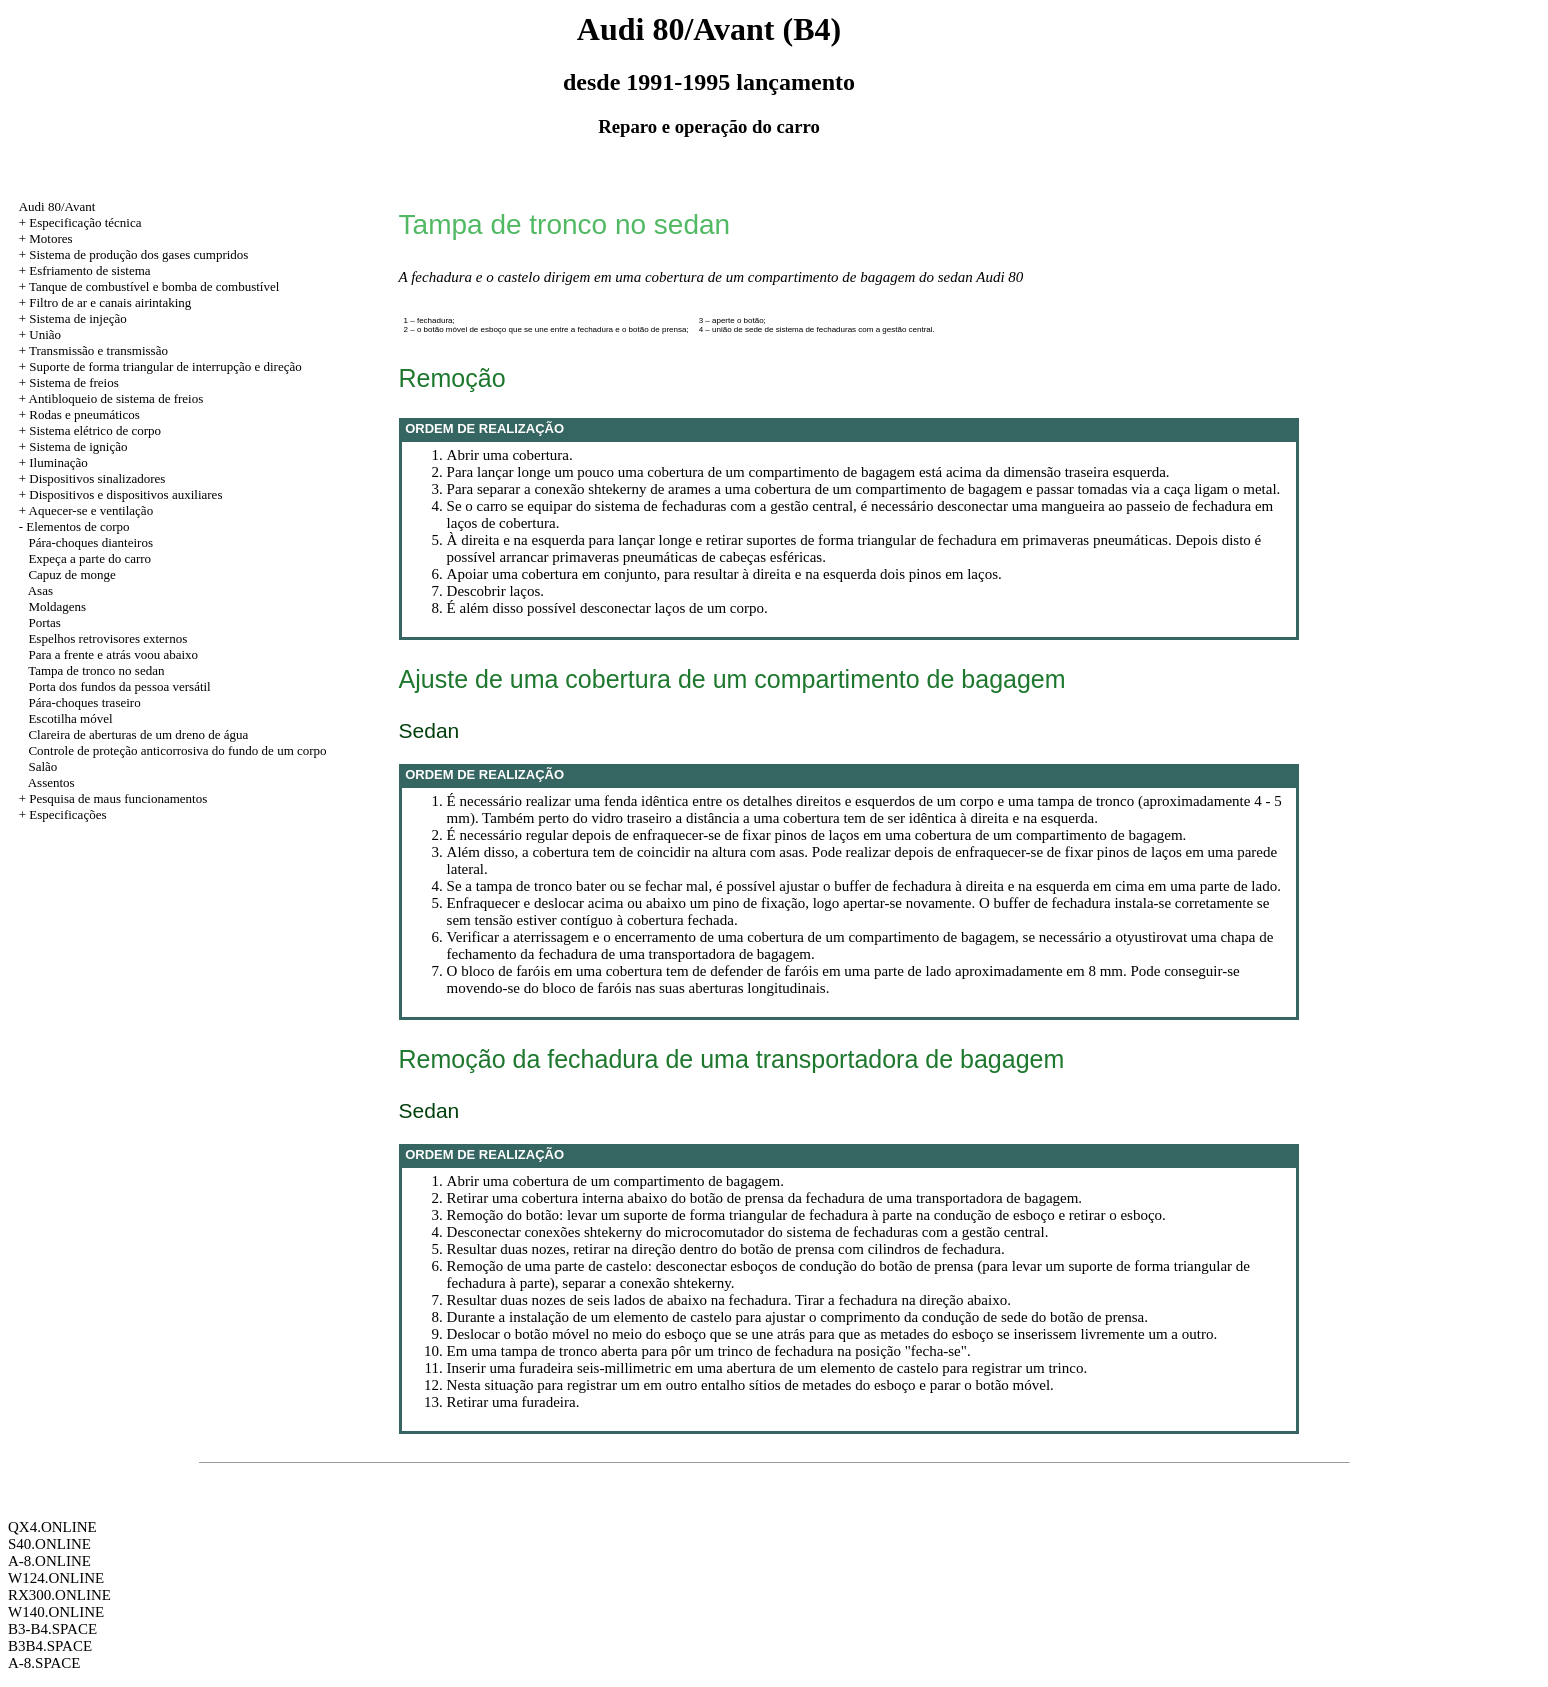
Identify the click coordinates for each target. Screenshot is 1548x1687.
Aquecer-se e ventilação (91, 510)
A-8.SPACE (44, 1663)
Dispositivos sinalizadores (97, 478)
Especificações (67, 814)
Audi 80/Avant (57, 206)
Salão (42, 766)
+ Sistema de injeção (73, 318)
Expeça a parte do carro (89, 558)
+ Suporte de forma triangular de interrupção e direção (160, 366)
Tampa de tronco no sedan (96, 670)
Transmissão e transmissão (98, 350)
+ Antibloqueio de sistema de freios (111, 398)
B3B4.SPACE (50, 1646)
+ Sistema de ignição (73, 446)
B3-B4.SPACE (52, 1629)
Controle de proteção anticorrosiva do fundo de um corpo (177, 750)
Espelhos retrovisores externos (107, 638)
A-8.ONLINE (49, 1561)
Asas (40, 590)
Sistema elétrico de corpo (95, 430)
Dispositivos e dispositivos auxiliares (125, 494)
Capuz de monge (71, 574)
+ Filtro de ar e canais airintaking (105, 302)
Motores (50, 238)
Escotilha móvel (70, 718)
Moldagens (57, 606)
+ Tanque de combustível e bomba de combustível (149, 286)
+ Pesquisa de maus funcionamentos (113, 798)
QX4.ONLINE (52, 1527)
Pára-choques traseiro (84, 702)
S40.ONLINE (49, 1544)
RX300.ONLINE (59, 1595)
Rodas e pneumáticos (84, 414)
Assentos (51, 782)
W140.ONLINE (56, 1612)
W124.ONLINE (56, 1578)
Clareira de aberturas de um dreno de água (138, 734)
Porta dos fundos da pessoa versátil (119, 686)
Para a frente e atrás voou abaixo (113, 654)
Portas (44, 622)
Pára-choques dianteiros (90, 542)
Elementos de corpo (77, 526)
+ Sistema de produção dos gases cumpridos (134, 254)
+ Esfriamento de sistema (85, 270)
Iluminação (58, 462)
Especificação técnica (85, 222)
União (45, 334)
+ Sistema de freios (69, 382)
